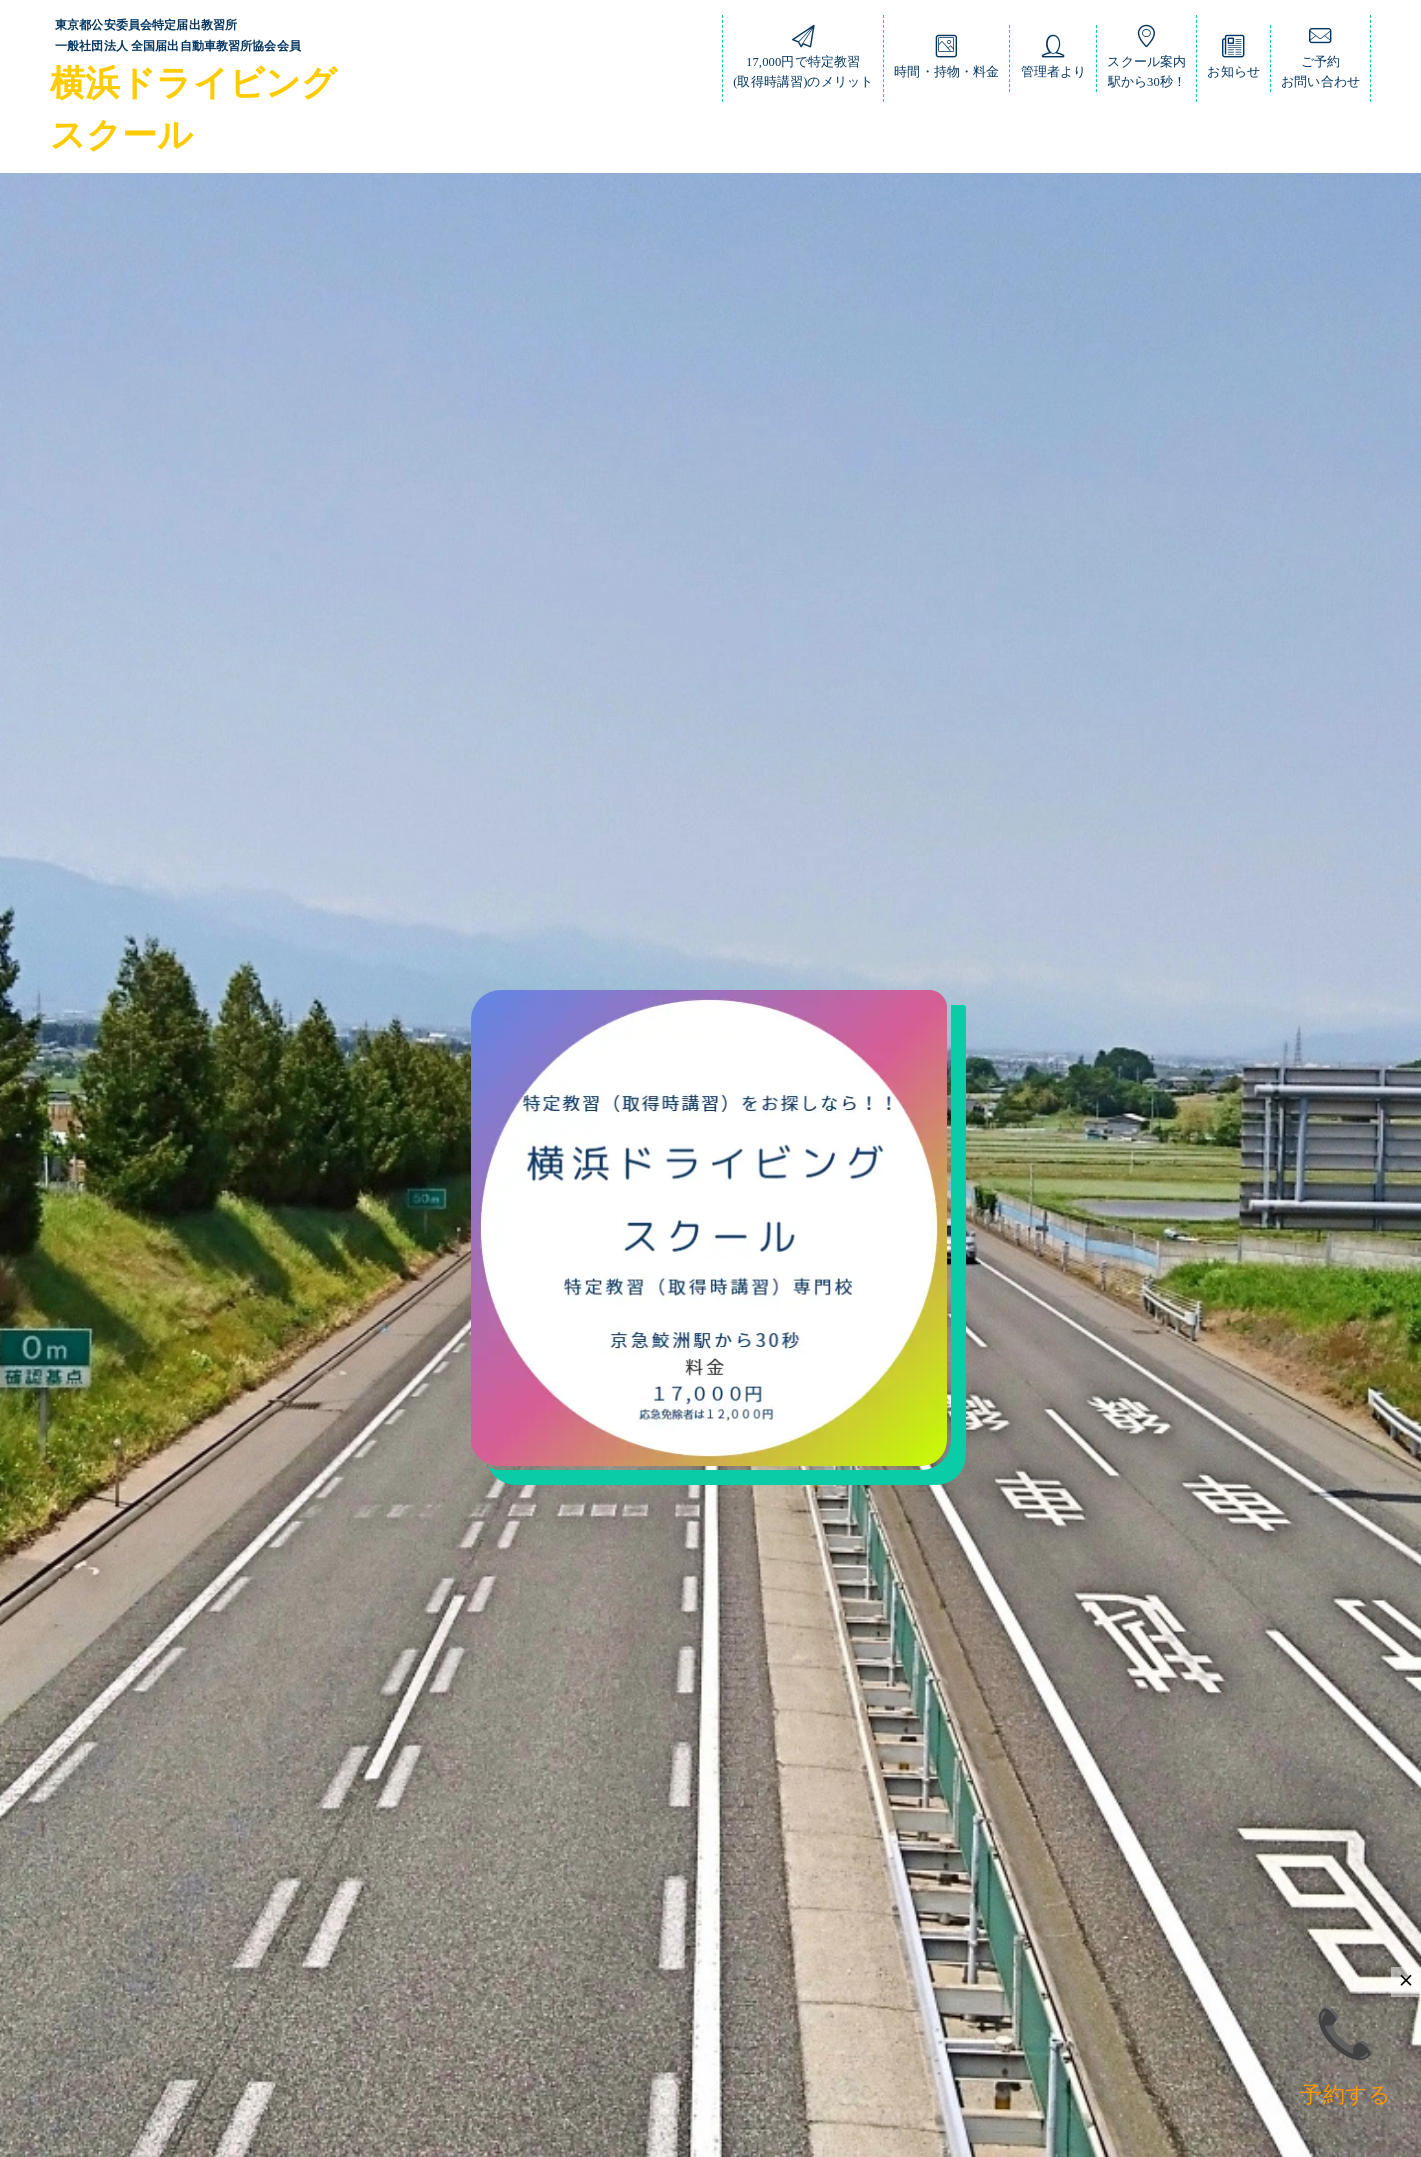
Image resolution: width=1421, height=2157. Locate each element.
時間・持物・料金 (946, 61)
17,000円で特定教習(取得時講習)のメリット (803, 61)
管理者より (1054, 61)
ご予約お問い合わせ (1320, 61)
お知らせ (1233, 61)
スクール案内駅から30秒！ (1146, 61)
